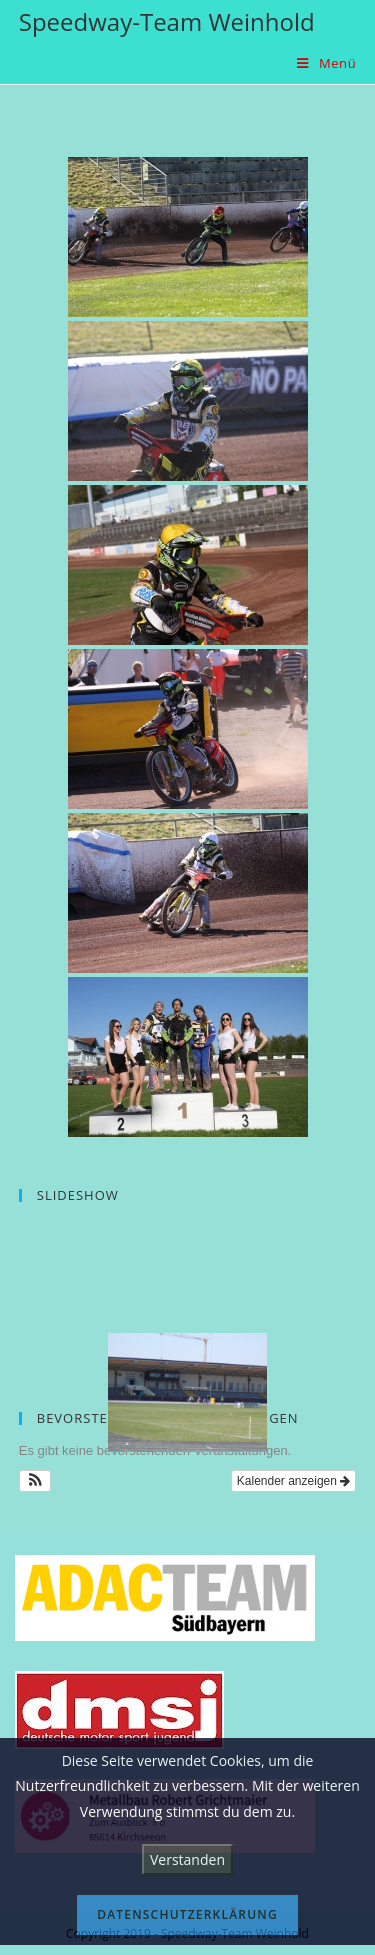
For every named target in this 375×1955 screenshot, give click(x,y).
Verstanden (187, 1859)
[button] (35, 1481)
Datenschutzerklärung (187, 1914)
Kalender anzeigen (293, 1481)
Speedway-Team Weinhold (167, 21)
